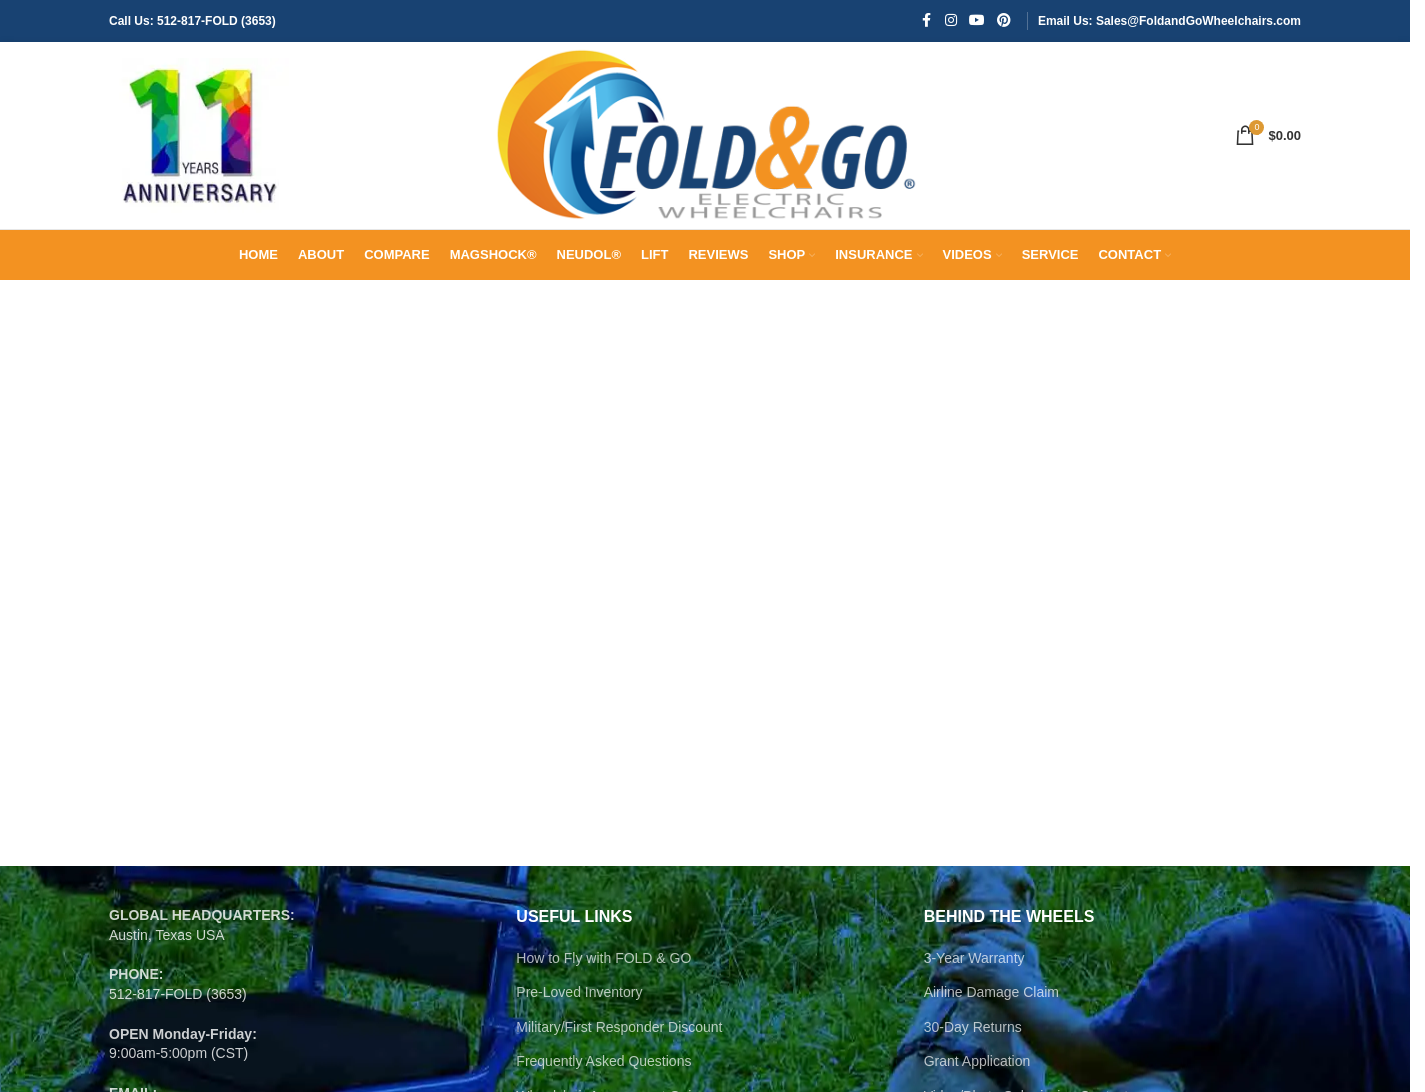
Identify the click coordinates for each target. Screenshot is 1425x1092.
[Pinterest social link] (1004, 21)
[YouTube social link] (977, 21)
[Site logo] (199, 141)
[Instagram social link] (951, 21)
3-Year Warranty (974, 970)
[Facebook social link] (927, 21)
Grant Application (977, 1074)
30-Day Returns (973, 1040)
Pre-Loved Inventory (579, 1005)
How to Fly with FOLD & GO (603, 970)
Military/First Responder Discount (619, 1040)
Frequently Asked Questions (603, 1074)
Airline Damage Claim (991, 1005)
